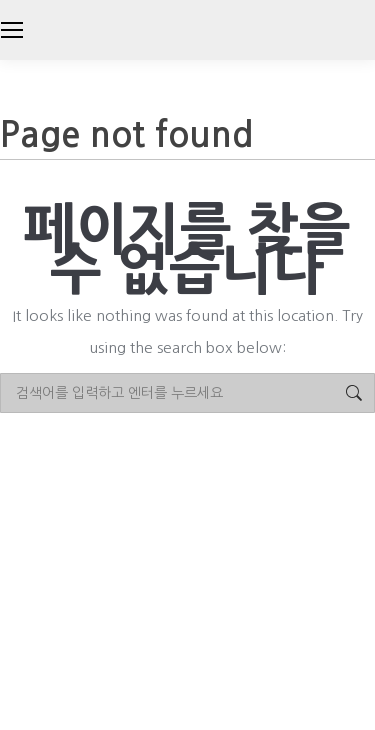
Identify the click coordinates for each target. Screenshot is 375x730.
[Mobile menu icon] (12, 30)
